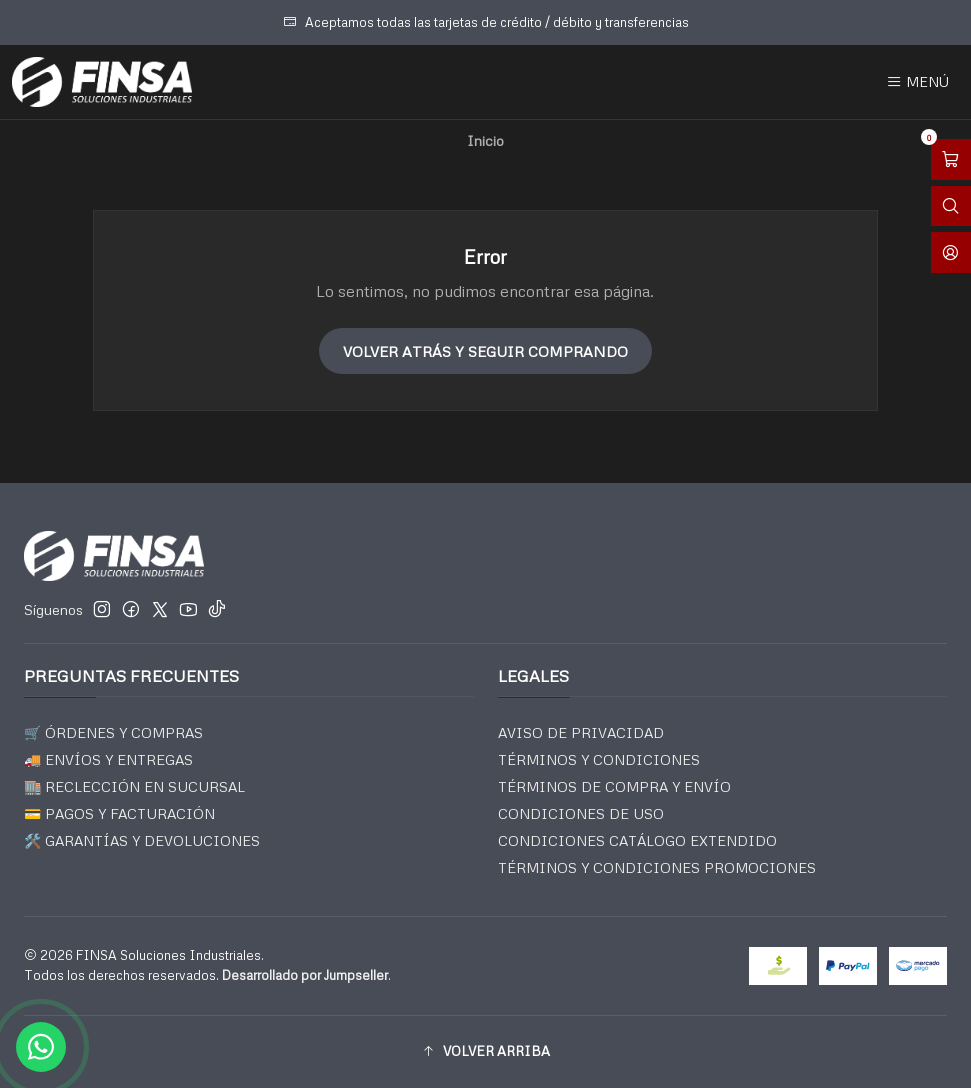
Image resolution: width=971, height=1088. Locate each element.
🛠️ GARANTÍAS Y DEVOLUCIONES (142, 840)
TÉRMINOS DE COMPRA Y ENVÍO (614, 786)
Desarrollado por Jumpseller (305, 975)
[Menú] (917, 82)
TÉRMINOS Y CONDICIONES (599, 759)
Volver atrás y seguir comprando (485, 351)
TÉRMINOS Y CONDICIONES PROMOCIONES (657, 867)
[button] (485, 1052)
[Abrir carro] (951, 159)
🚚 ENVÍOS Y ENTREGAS (108, 759)
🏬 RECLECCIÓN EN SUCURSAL (134, 786)
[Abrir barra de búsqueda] (951, 206)
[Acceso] (951, 252)
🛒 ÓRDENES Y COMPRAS (113, 732)
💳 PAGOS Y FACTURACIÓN (119, 813)
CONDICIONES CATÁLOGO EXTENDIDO (637, 840)
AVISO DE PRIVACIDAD (581, 732)
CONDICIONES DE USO (581, 813)
